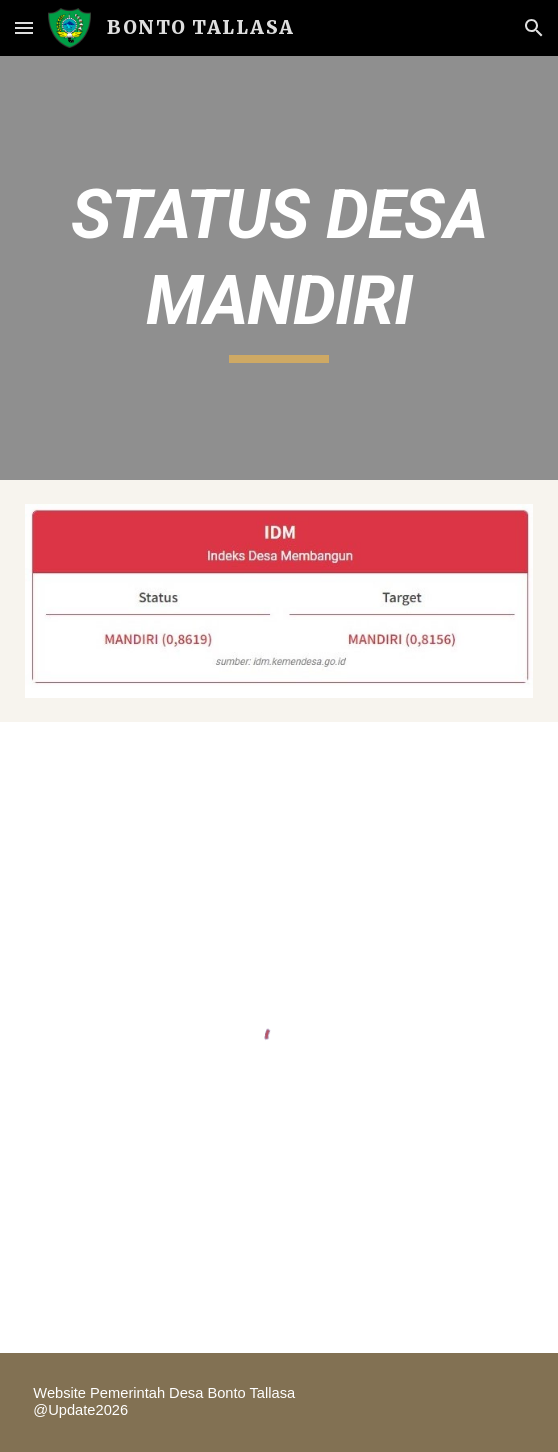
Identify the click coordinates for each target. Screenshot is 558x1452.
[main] (278, 267)
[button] (24, 27)
